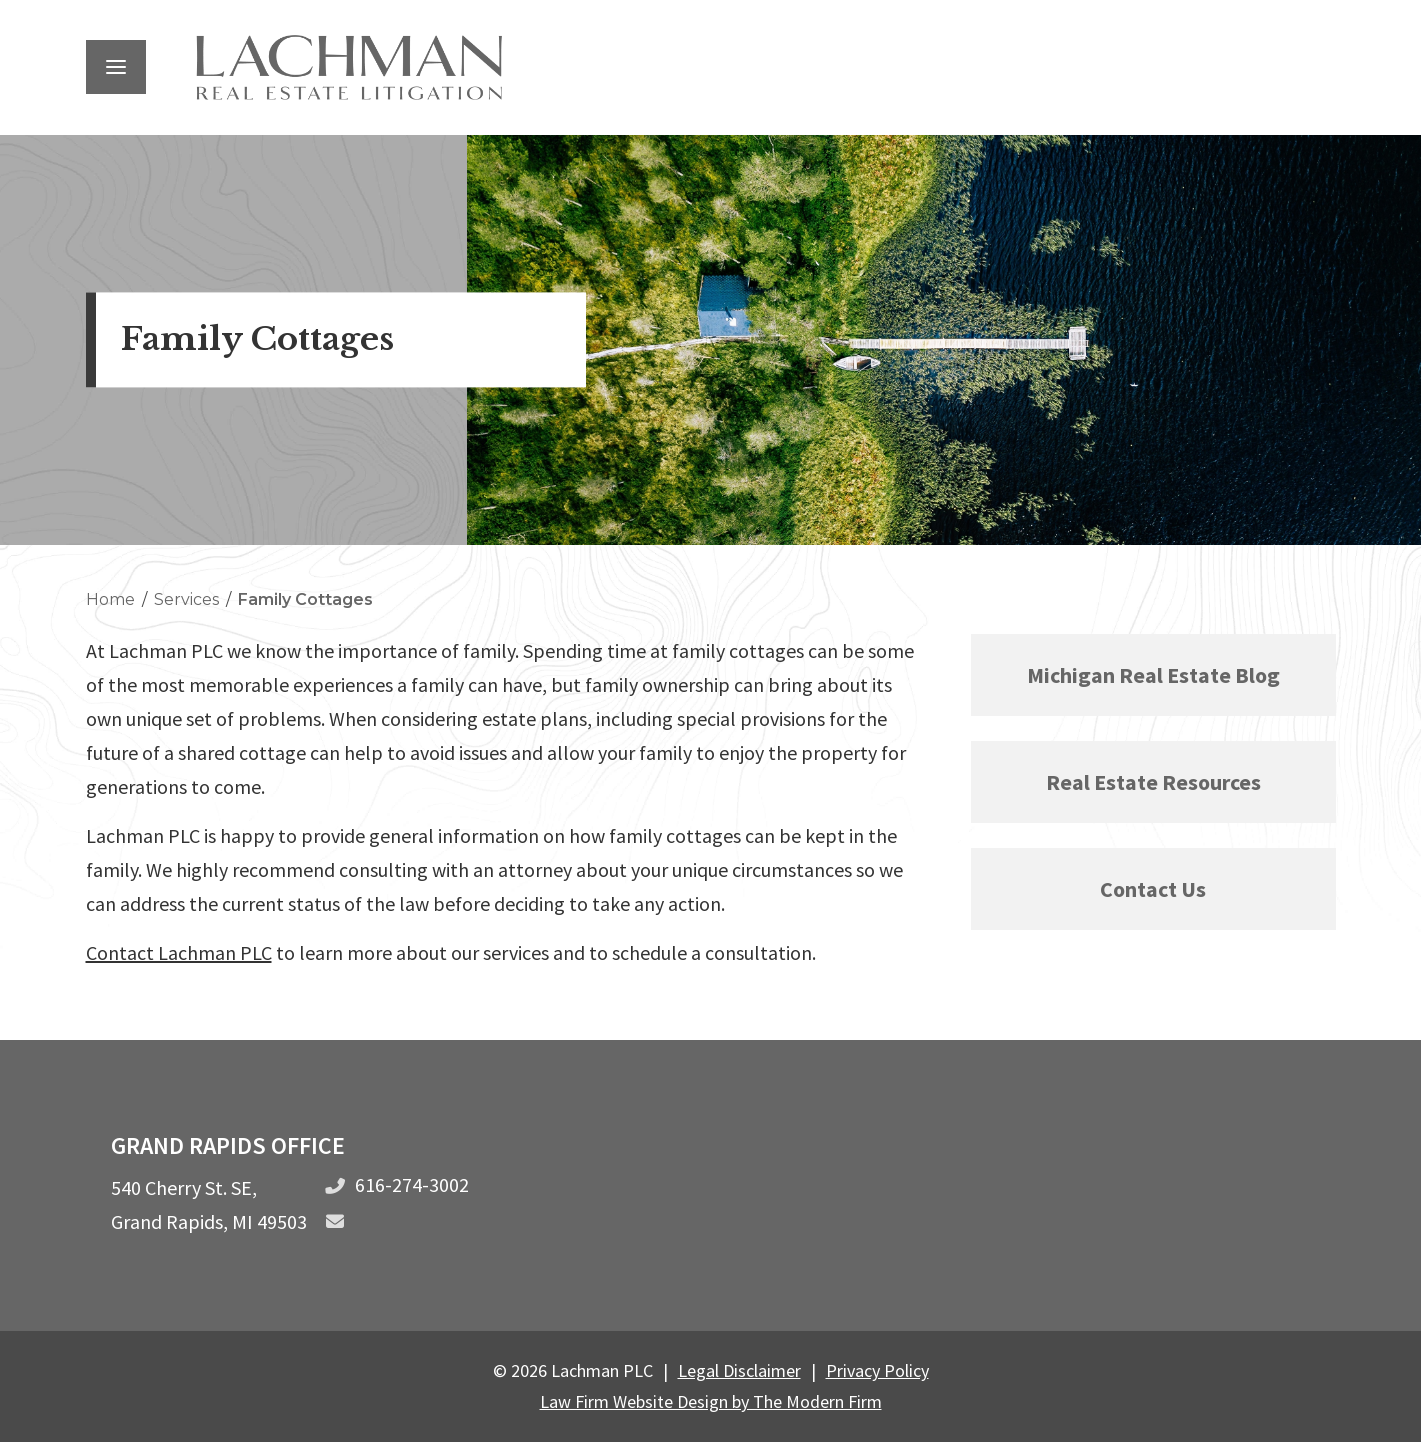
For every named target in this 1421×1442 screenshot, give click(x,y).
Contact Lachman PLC (179, 952)
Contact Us (1153, 889)
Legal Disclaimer (739, 1370)
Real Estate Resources (1153, 782)
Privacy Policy (877, 1370)
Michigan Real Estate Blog (1153, 675)
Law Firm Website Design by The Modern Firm (711, 1401)
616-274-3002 (412, 1184)
